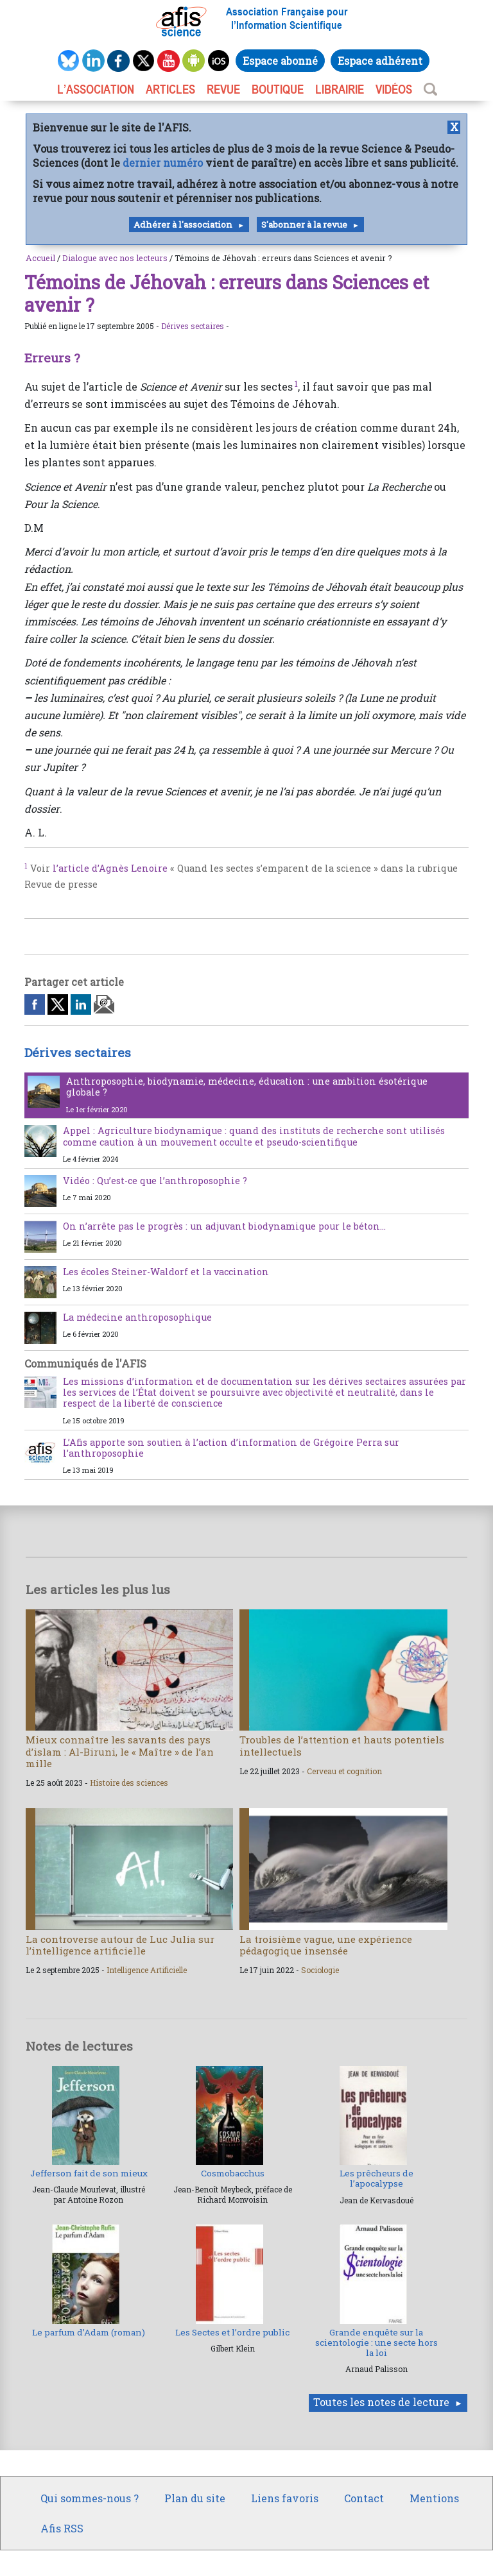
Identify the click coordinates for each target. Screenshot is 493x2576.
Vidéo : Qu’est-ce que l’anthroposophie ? (155, 1180)
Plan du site (194, 2498)
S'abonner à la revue (304, 224)
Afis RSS (61, 2528)
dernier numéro (163, 162)
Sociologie (320, 1970)
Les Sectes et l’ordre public (232, 2332)
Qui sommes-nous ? (89, 2498)
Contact (364, 2498)
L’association (95, 89)
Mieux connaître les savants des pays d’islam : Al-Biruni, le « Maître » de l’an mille (120, 1751)
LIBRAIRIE (339, 89)
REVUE (223, 89)
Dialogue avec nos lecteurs (115, 258)
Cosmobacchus (232, 2173)
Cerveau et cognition (344, 1771)
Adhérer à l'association (183, 224)
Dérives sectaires (192, 326)
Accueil (40, 258)
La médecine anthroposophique (137, 1317)
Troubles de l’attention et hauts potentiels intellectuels (341, 1745)
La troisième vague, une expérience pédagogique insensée (325, 1945)
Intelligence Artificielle (147, 1970)
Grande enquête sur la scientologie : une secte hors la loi (376, 2342)
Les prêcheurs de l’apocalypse (376, 2178)
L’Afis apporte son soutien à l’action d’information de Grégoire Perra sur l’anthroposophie (231, 1447)
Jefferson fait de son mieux (89, 2173)
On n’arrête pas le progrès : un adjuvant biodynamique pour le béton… (224, 1226)
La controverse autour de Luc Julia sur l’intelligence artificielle (120, 1945)
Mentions (434, 2498)
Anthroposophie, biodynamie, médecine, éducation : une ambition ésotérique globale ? (247, 1086)
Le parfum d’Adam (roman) (88, 2332)
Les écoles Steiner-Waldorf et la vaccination (166, 1272)
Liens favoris (284, 2498)
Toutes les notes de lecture (381, 2402)
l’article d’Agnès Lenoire (110, 868)
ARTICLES (170, 89)
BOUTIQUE (278, 89)
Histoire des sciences (129, 1782)
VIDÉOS (394, 89)
